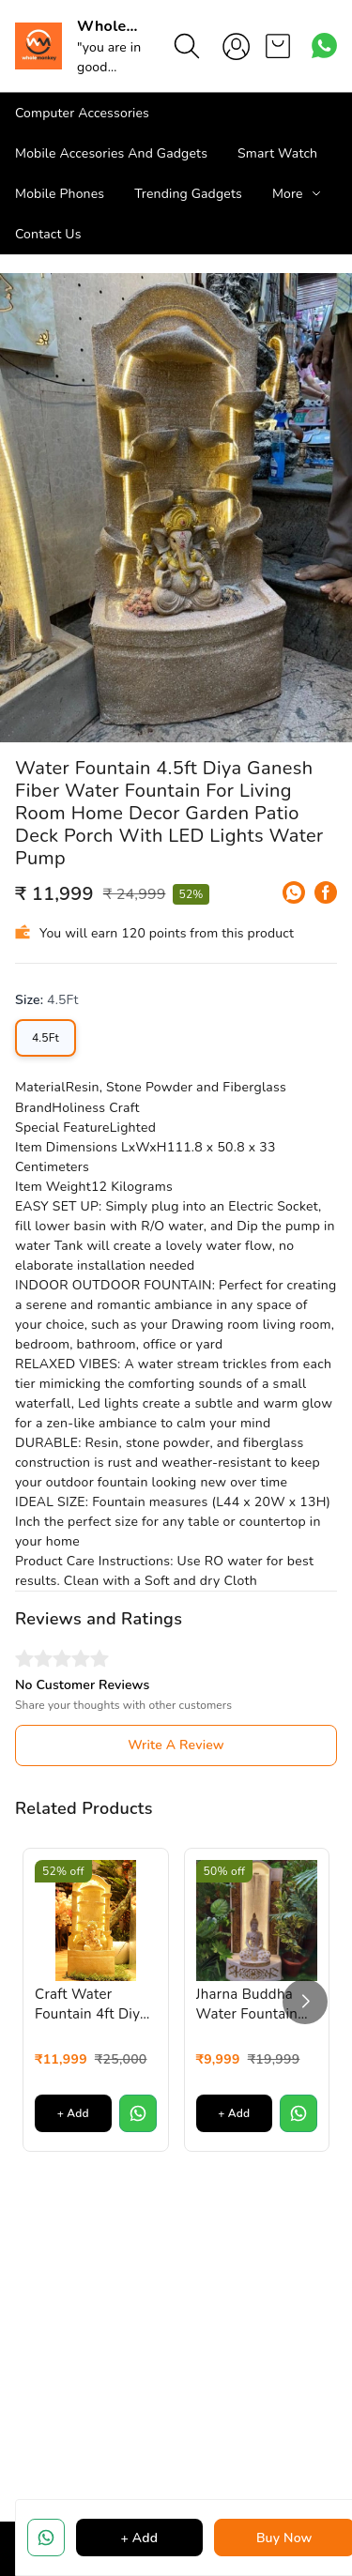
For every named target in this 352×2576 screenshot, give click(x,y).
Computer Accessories (82, 113)
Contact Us (48, 234)
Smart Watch (277, 153)
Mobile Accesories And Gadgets (111, 153)
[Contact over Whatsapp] (324, 45)
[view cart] (278, 46)
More (287, 194)
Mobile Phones (59, 194)
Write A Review (176, 1745)
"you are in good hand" (109, 67)
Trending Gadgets (188, 194)
